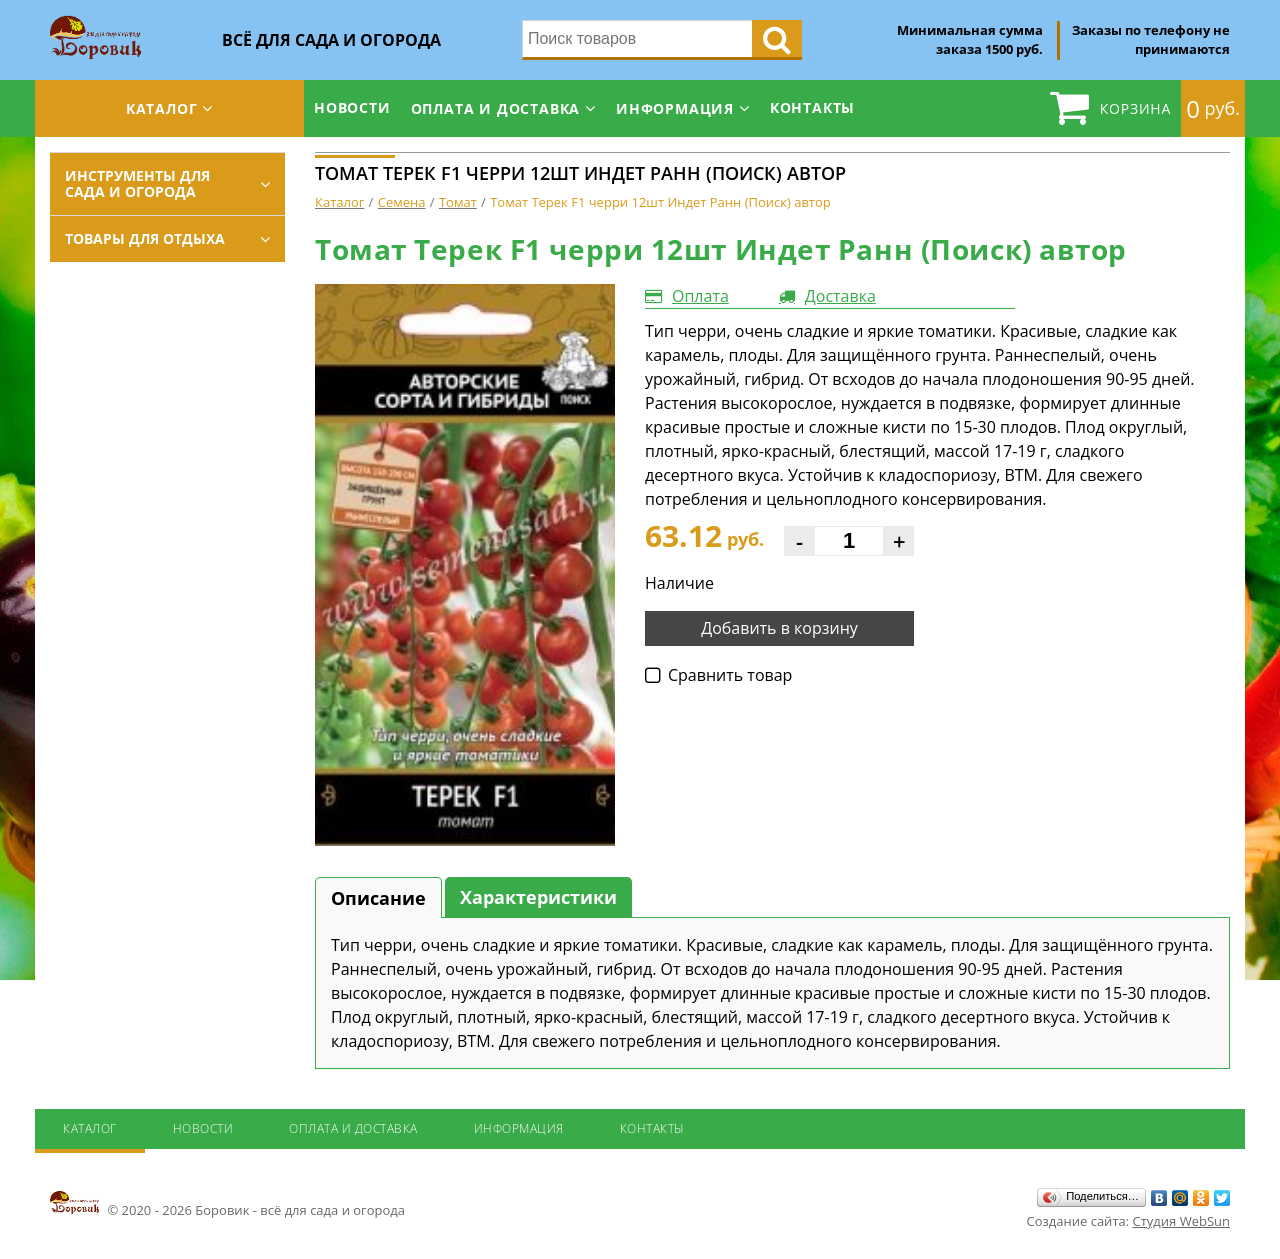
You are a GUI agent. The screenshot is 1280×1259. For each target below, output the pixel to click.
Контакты (812, 107)
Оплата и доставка (496, 108)
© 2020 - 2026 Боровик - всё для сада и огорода (227, 1204)
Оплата (700, 296)
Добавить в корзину (779, 628)
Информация (675, 108)
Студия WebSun (1181, 1221)
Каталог (162, 108)
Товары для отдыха (145, 238)
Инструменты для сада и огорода (137, 183)
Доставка (840, 296)
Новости (352, 107)
